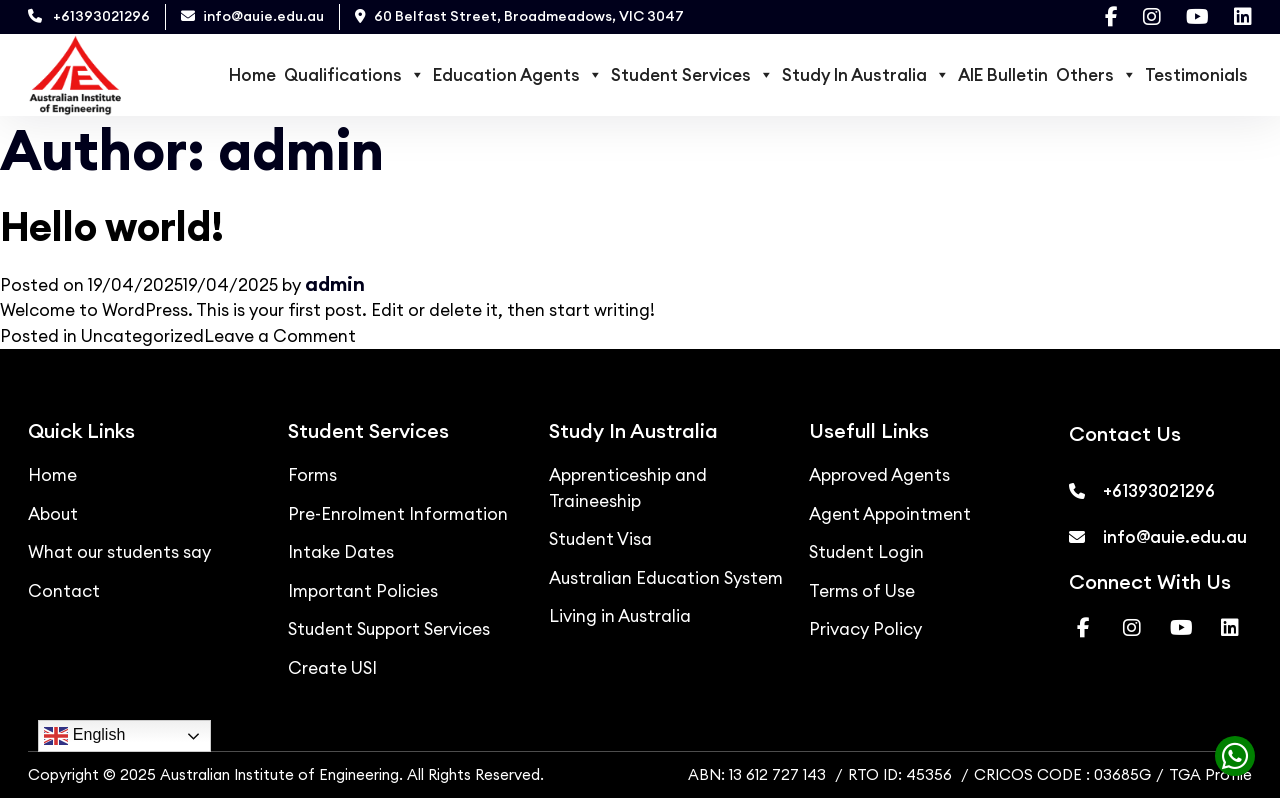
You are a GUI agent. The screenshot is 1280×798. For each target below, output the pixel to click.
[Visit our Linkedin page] (1243, 17)
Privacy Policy (865, 629)
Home (252, 75)
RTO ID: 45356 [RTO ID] (902, 774)
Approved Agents (879, 475)
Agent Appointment (890, 514)
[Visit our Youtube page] (1197, 17)
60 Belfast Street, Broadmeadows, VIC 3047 (519, 16)
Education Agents (518, 75)
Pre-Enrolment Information (398, 514)
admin (335, 283)
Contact (64, 591)
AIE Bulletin (1003, 75)
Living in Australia (620, 616)
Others (1096, 75)
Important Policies (363, 591)
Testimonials (1196, 75)
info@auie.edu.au (252, 16)
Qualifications (354, 75)
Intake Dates (341, 552)
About (53, 514)
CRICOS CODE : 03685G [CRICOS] (1062, 774)
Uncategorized (142, 336)
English (84, 736)
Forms (312, 475)
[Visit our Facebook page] (1111, 17)
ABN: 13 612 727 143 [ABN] (757, 774)
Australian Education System (666, 578)
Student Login (866, 552)
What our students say (119, 552)
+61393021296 (89, 16)
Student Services (692, 75)
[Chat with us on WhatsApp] (1229, 761)
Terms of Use (862, 591)
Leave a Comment (280, 336)
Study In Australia (866, 75)
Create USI (332, 668)
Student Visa (600, 539)
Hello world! (112, 226)
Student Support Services (389, 629)
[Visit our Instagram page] (1152, 17)
